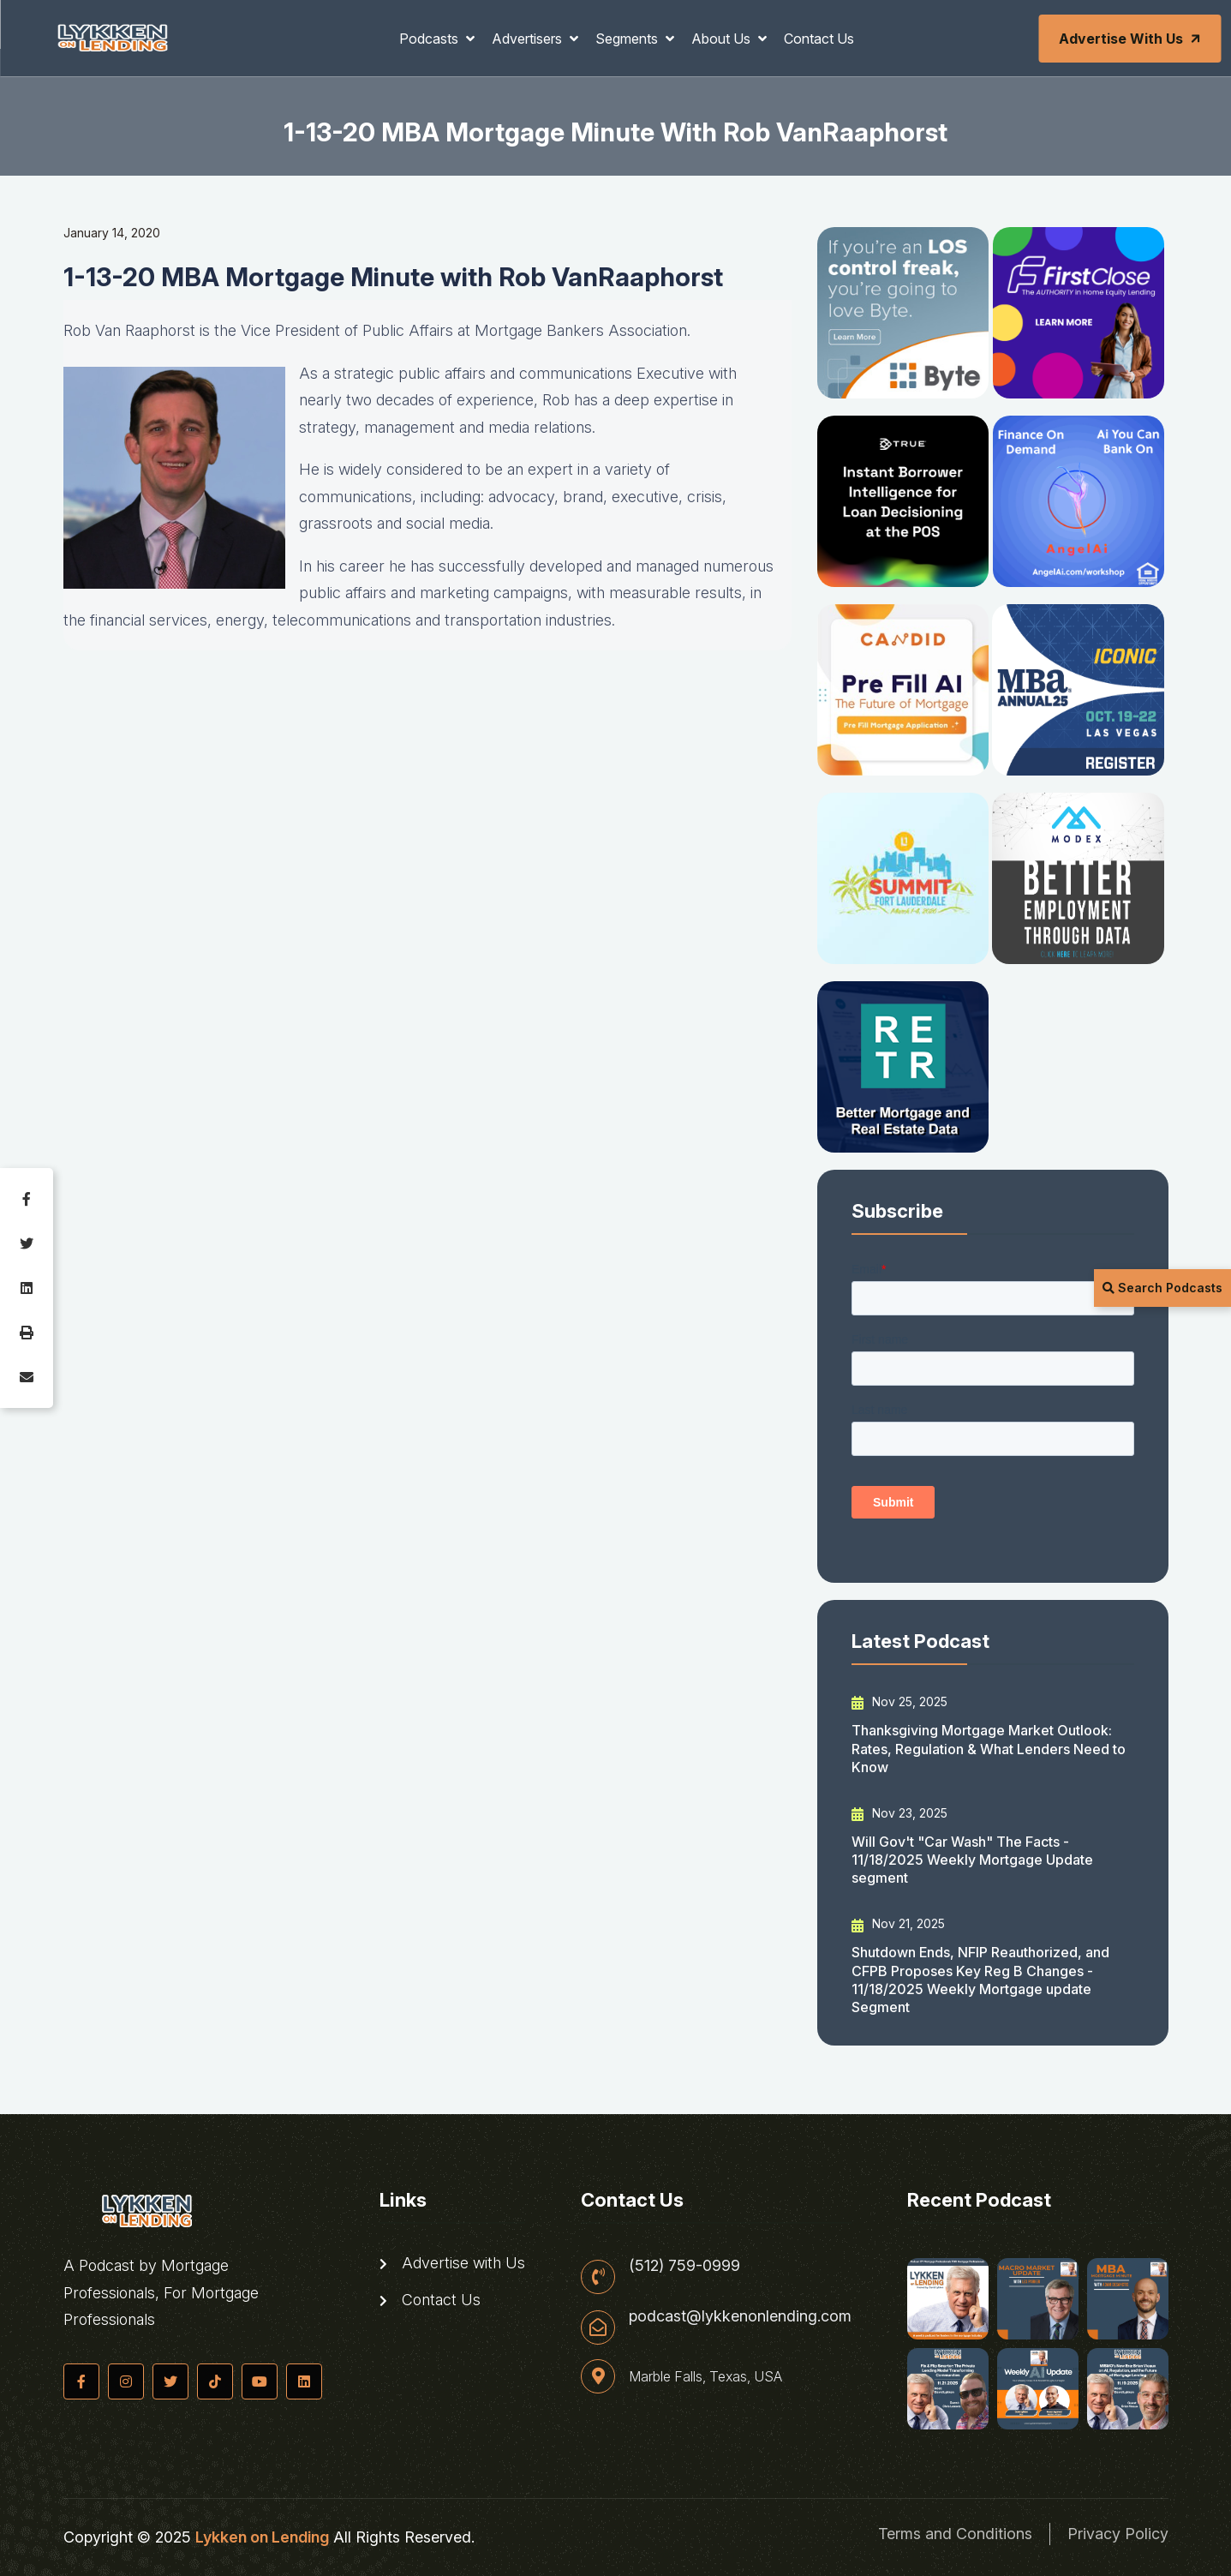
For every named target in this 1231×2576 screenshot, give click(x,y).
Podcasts (430, 38)
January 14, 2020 (111, 232)
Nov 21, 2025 (898, 1924)
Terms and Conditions (955, 2534)
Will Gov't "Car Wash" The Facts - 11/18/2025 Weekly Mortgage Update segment (972, 1860)
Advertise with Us (1131, 38)
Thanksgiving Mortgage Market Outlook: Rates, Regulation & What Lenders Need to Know (989, 1749)
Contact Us (819, 38)
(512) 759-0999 (684, 2265)
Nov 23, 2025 (899, 1813)
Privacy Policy (1117, 2534)
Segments (628, 38)
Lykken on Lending (262, 2537)
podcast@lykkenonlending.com (740, 2316)
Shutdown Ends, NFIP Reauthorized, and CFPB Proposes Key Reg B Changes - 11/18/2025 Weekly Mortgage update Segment (980, 1980)
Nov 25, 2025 (899, 1702)
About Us (722, 38)
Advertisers (528, 38)
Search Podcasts (1162, 1287)
